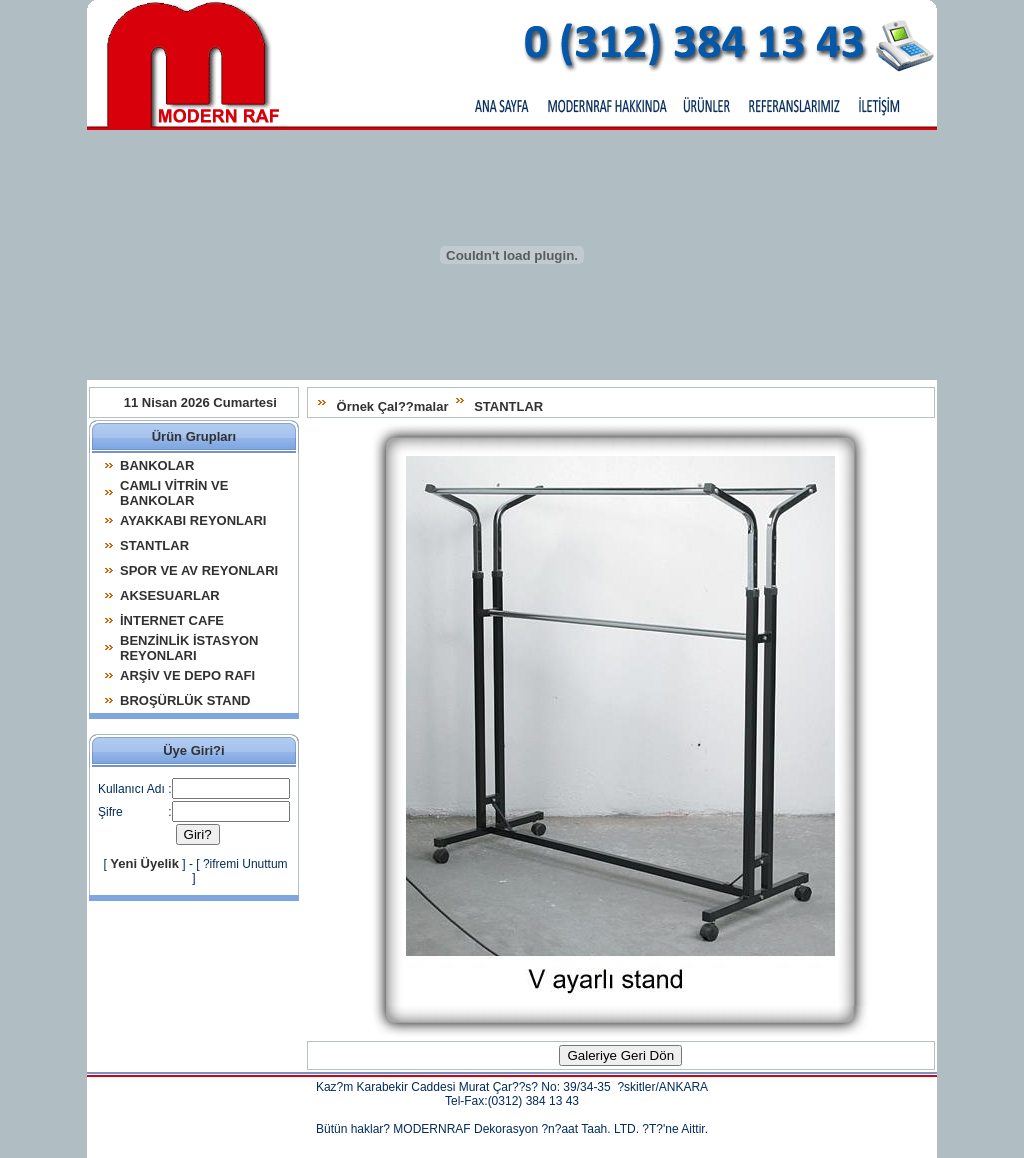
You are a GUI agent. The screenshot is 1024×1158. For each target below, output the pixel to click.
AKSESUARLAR (170, 595)
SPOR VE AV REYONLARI (199, 570)
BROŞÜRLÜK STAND (185, 700)
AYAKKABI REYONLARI (193, 520)
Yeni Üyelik (144, 863)
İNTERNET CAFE (172, 620)
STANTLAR (508, 406)
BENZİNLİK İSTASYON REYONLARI (189, 648)
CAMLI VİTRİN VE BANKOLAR (174, 493)
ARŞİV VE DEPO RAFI (187, 675)
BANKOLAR (157, 465)
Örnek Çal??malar (393, 406)
